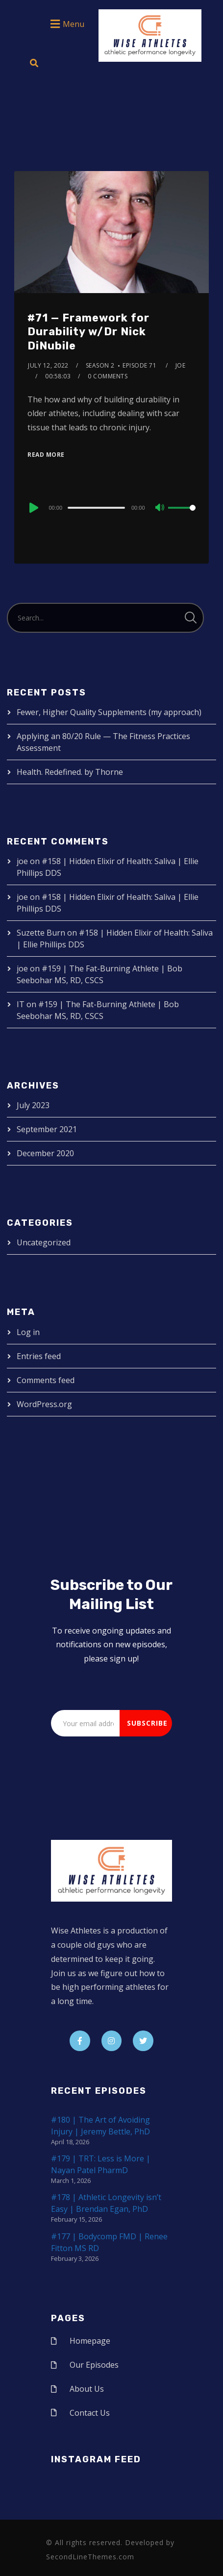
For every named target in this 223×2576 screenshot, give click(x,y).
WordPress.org (44, 1404)
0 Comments (107, 376)
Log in (28, 1332)
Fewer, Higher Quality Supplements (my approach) (109, 712)
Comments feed (45, 1380)
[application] (111, 507)
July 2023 (33, 1105)
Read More (46, 454)
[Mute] (160, 508)
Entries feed (39, 1356)
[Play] (32, 508)
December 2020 (45, 1153)
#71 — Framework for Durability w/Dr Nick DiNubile (88, 331)
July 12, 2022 (48, 365)
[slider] (96, 508)
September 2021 (47, 1129)
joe (180, 365)
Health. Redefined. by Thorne (70, 772)
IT (21, 1004)
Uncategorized (44, 1242)
